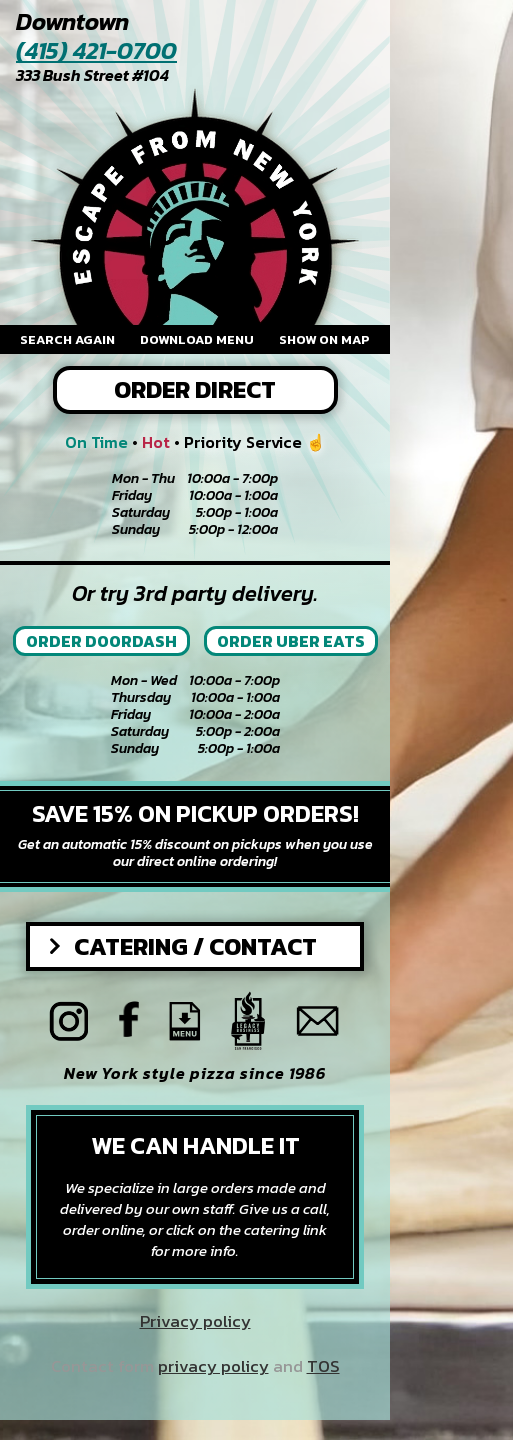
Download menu (197, 339)
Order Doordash (101, 641)
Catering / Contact (195, 946)
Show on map (324, 339)
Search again (67, 339)
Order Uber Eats (291, 641)
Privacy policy (195, 1321)
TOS (323, 1366)
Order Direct (195, 389)
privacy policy (213, 1366)
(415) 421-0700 (96, 51)
